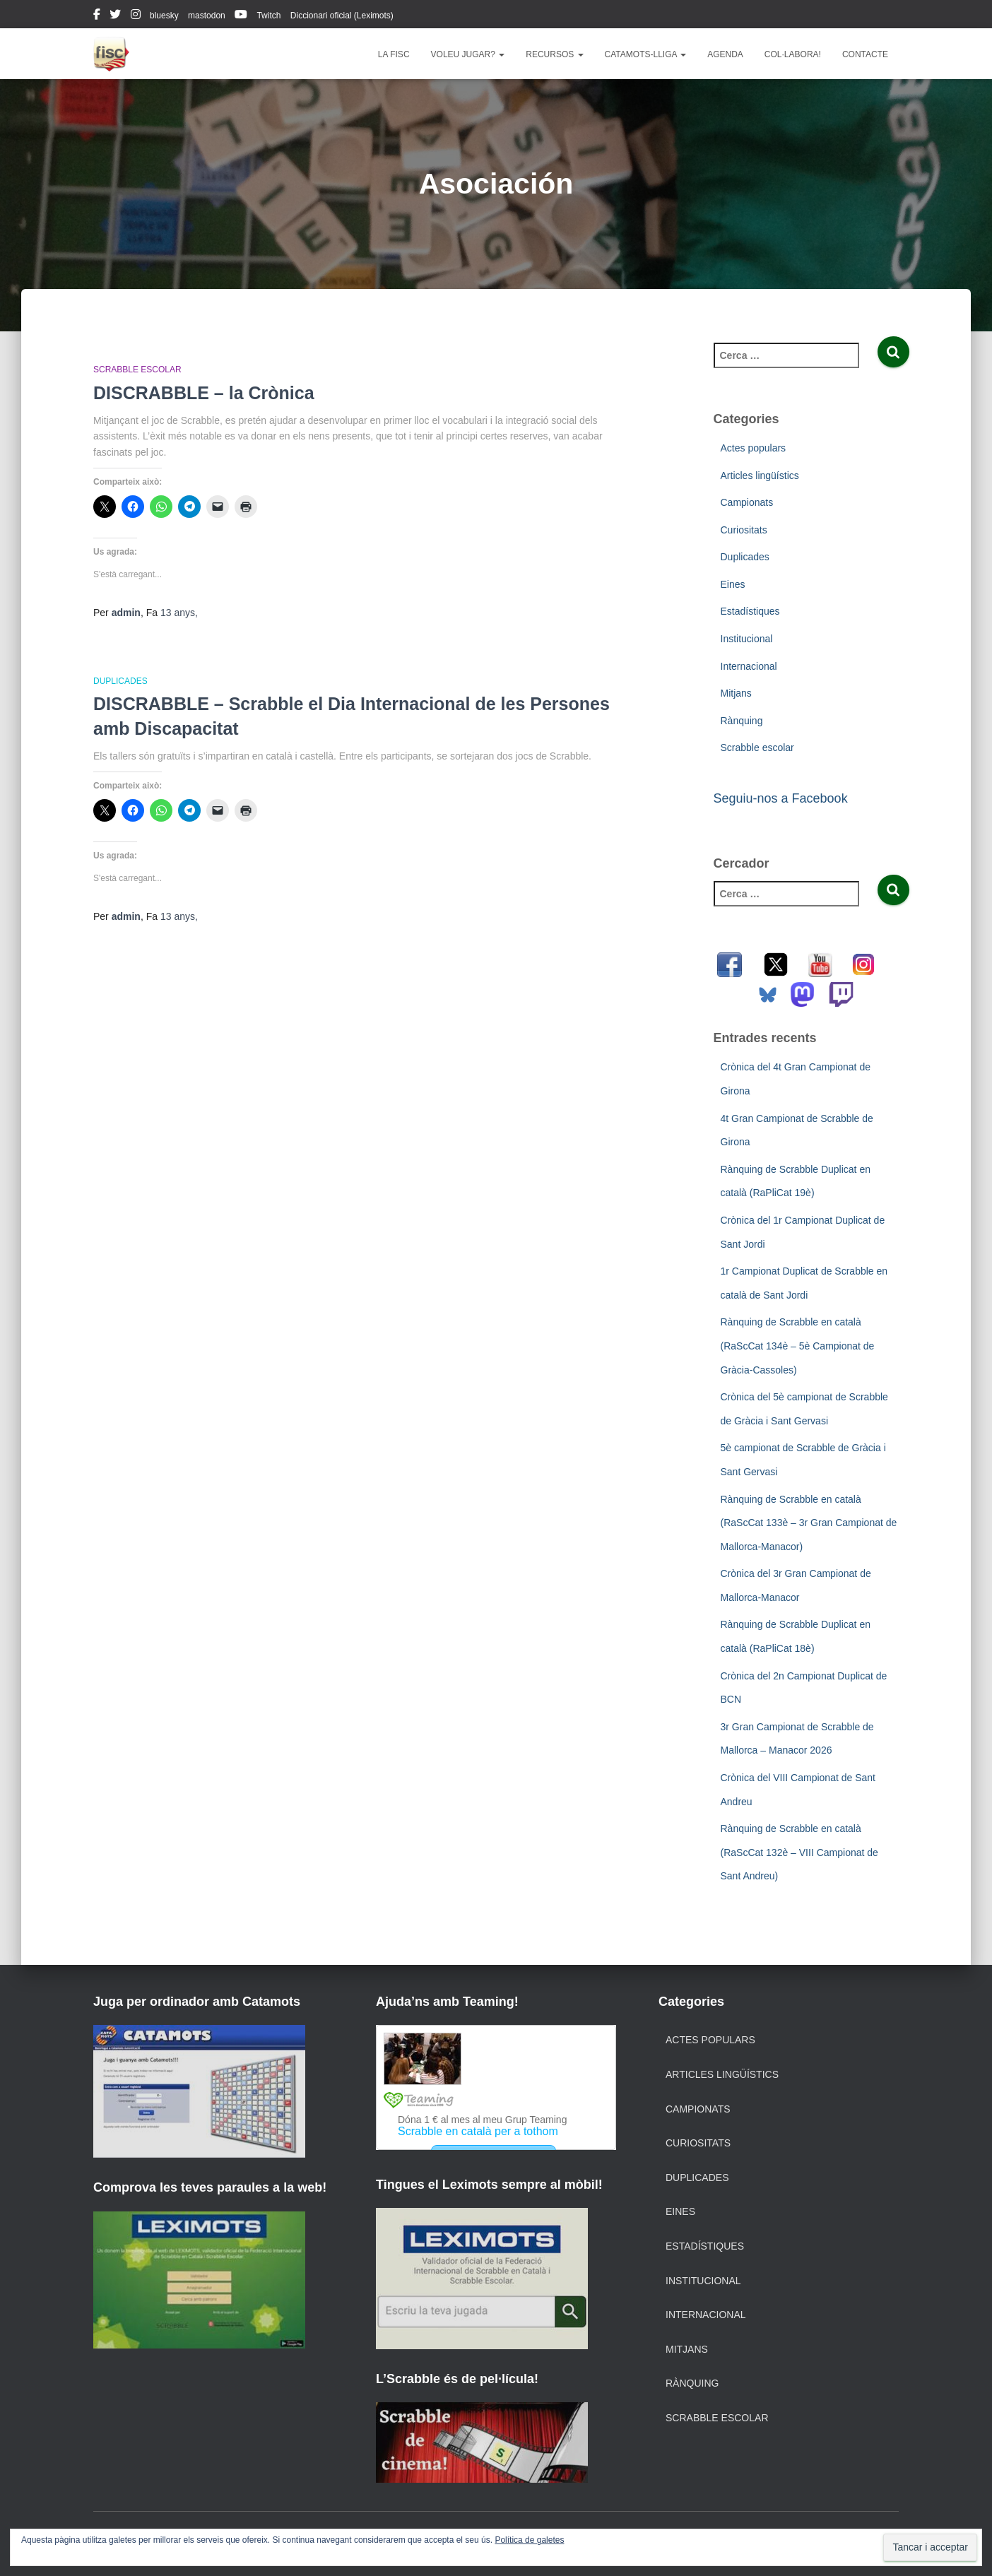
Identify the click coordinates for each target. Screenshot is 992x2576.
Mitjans (736, 693)
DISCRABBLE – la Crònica (203, 393)
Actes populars (753, 448)
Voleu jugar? (468, 54)
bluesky (164, 15)
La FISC (394, 54)
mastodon (206, 15)
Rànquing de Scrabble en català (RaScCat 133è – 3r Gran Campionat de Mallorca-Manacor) (809, 1523)
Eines (733, 584)
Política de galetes (529, 2540)
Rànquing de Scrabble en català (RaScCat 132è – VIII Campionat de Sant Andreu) (799, 1852)
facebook (96, 16)
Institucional (747, 638)
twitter (115, 16)
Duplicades (120, 681)
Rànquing (742, 720)
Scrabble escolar (137, 369)
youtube (241, 16)
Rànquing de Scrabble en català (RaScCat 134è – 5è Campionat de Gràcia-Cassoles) (798, 1345)
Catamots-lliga (646, 54)
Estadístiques (750, 611)
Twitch (268, 15)
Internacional (749, 666)
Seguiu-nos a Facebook (781, 798)
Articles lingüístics (760, 475)
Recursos (554, 54)
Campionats (747, 502)
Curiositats (744, 530)
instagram (136, 16)
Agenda (725, 54)
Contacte (865, 54)
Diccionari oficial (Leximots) (342, 15)
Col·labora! (792, 54)
